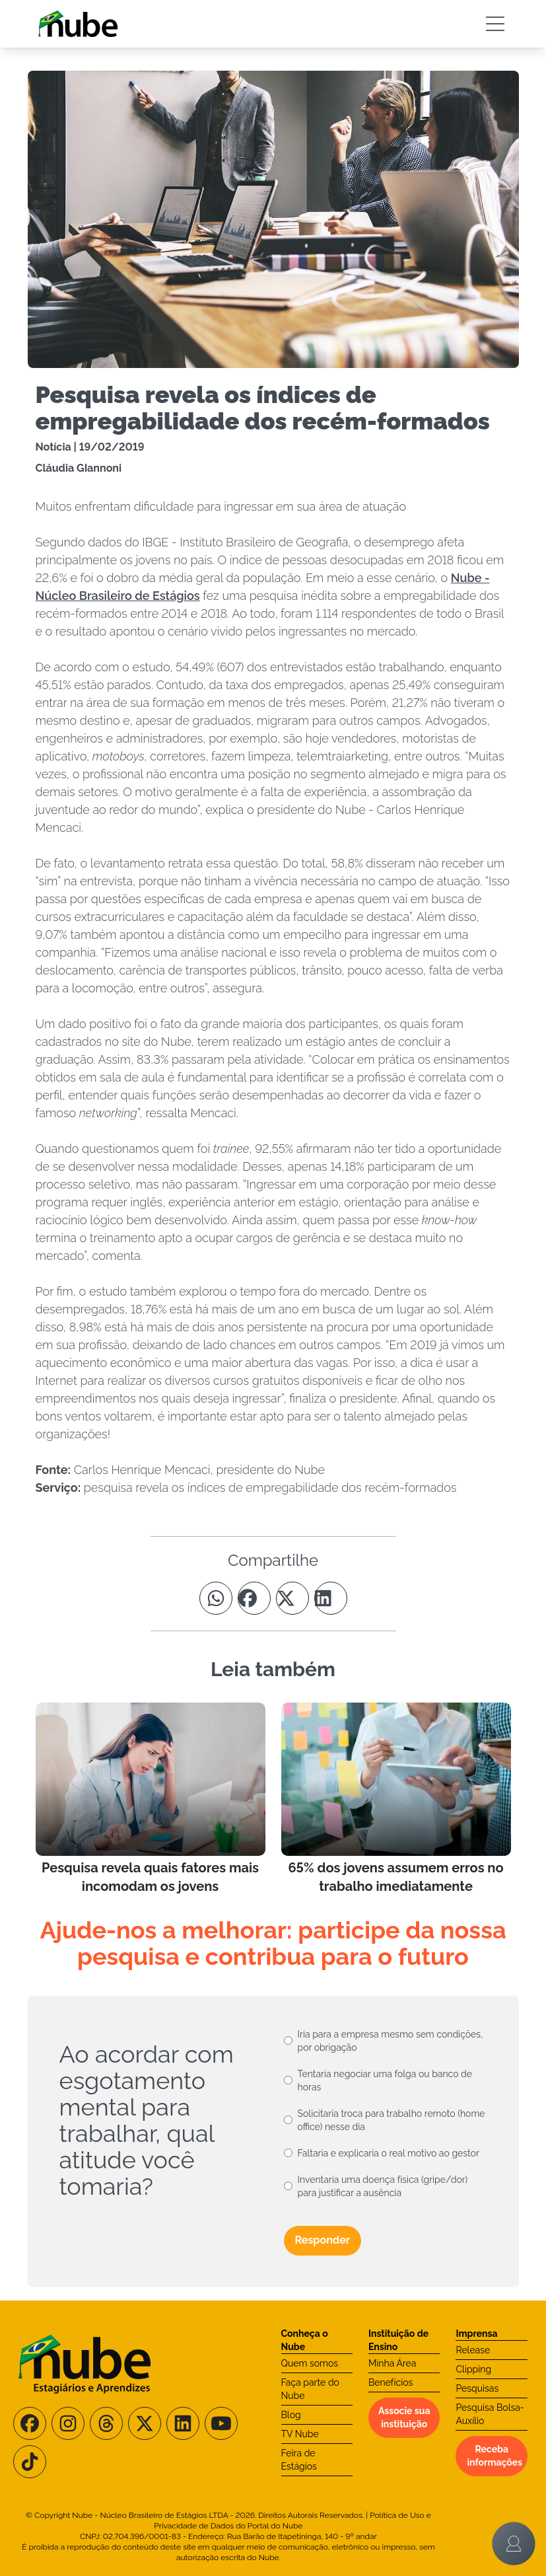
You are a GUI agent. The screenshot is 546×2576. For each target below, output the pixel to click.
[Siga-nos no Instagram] (68, 2423)
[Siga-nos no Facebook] (29, 2423)
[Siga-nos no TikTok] (29, 2461)
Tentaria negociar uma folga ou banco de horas (385, 2080)
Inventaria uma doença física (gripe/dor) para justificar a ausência (383, 2186)
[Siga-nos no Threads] (106, 2423)
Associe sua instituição (404, 2417)
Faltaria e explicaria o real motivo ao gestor (388, 2153)
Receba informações (494, 2456)
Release (473, 2350)
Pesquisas (477, 2388)
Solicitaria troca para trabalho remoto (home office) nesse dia (391, 2120)
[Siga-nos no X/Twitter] (144, 2423)
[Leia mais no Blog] (150, 1799)
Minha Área (392, 2363)
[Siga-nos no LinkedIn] (182, 2423)
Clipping (473, 2369)
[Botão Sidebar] (495, 24)
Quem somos (310, 2363)
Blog (291, 2415)
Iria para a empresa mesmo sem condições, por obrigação (390, 2041)
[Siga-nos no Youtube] (221, 2423)
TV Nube (300, 2434)
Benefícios (390, 2382)
